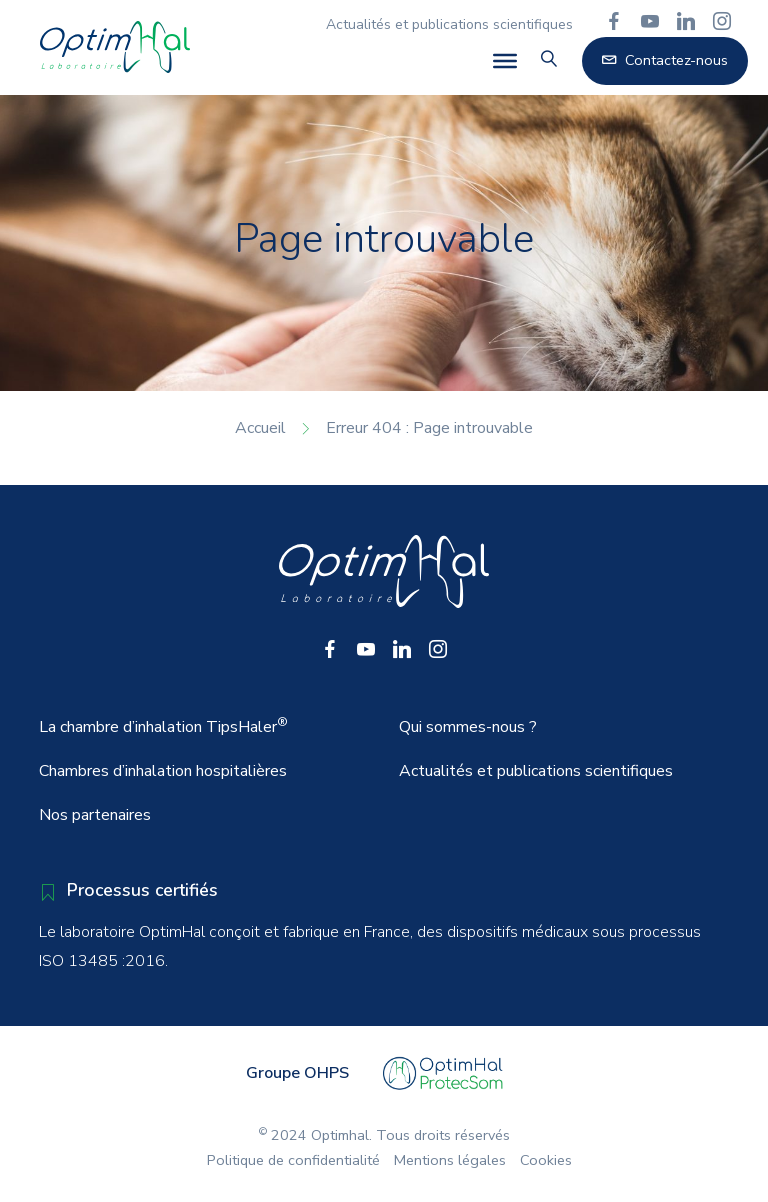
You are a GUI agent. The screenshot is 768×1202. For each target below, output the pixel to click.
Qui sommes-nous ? (468, 727)
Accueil (260, 428)
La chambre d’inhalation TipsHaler (163, 726)
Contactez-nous (665, 60)
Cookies (546, 1160)
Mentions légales (450, 1160)
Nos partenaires (95, 815)
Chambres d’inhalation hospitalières (163, 771)
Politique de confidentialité (293, 1160)
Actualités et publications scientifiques (449, 24)
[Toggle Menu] (505, 61)
